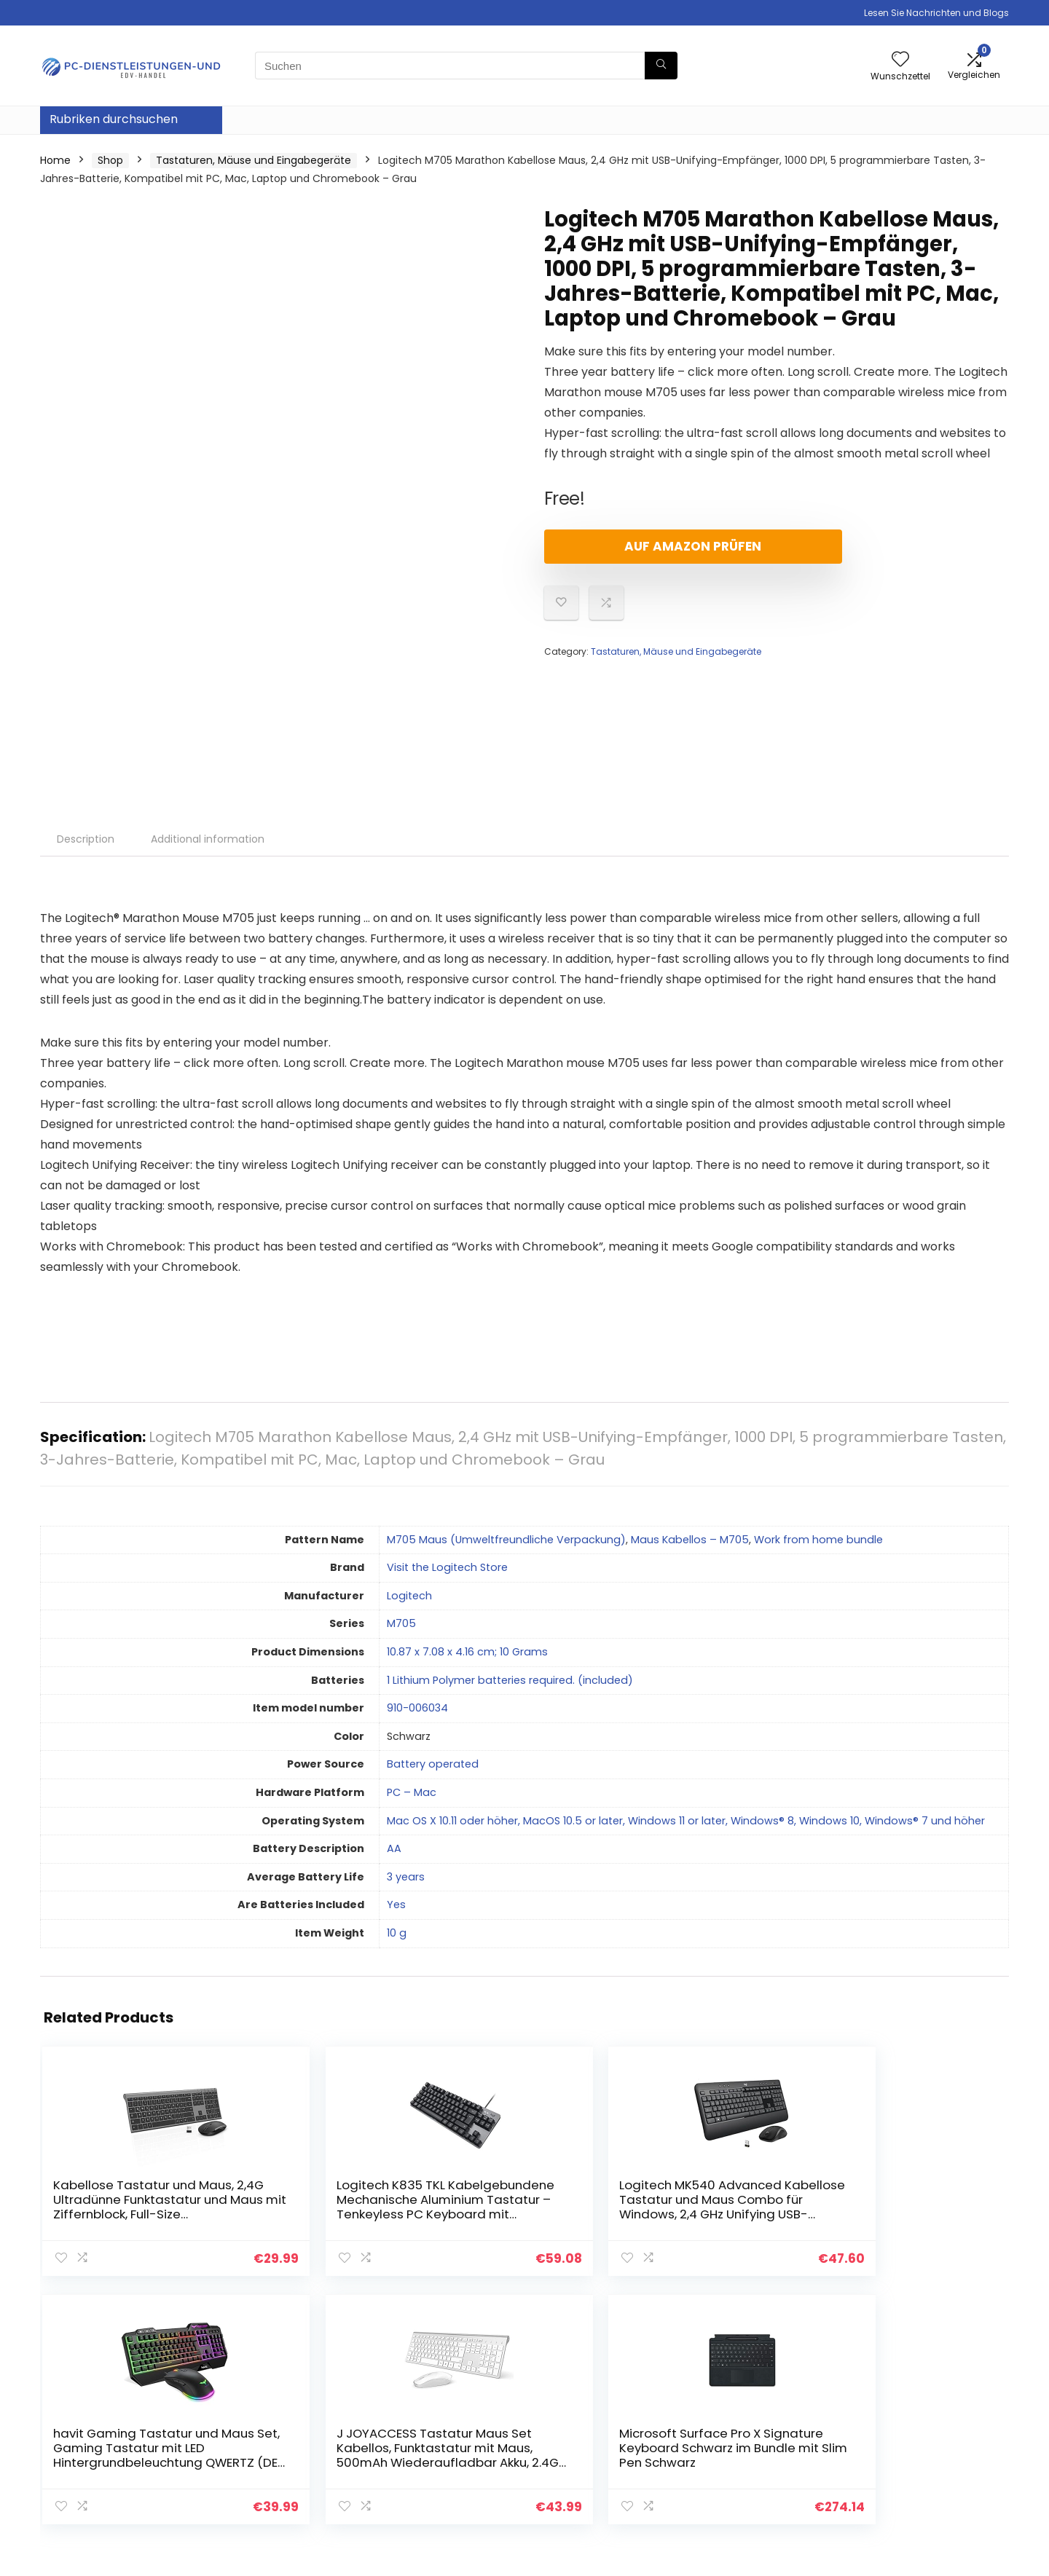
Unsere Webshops (751, 2465)
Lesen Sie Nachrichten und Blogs (936, 13)
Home (55, 160)
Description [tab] (85, 839)
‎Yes (396, 1904)
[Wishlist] (900, 60)
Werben (726, 2485)
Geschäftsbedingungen (923, 2437)
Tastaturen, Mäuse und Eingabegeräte (253, 160)
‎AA (394, 1848)
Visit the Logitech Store (447, 1567)
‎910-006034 (417, 1708)
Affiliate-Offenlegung (918, 2458)
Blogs (719, 2445)
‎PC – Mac (411, 1792)
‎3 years (406, 1877)
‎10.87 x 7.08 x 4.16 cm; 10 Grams (467, 1652)
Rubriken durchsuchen (114, 119)
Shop (110, 160)
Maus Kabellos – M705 (690, 1539)
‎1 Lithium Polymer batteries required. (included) (510, 1680)
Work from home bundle (818, 1539)
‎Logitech (409, 1595)
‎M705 (401, 1623)
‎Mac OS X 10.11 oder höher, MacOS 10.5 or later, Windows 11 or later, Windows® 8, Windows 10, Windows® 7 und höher (686, 1820)
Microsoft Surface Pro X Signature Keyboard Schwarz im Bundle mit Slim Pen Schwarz (926, 2214)
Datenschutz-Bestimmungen (902, 2411)
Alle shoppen (738, 2424)
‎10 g (396, 1933)
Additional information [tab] (207, 839)
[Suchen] (661, 65)
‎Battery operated (433, 1764)
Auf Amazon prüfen (627, 546)
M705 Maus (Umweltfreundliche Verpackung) (506, 1539)
